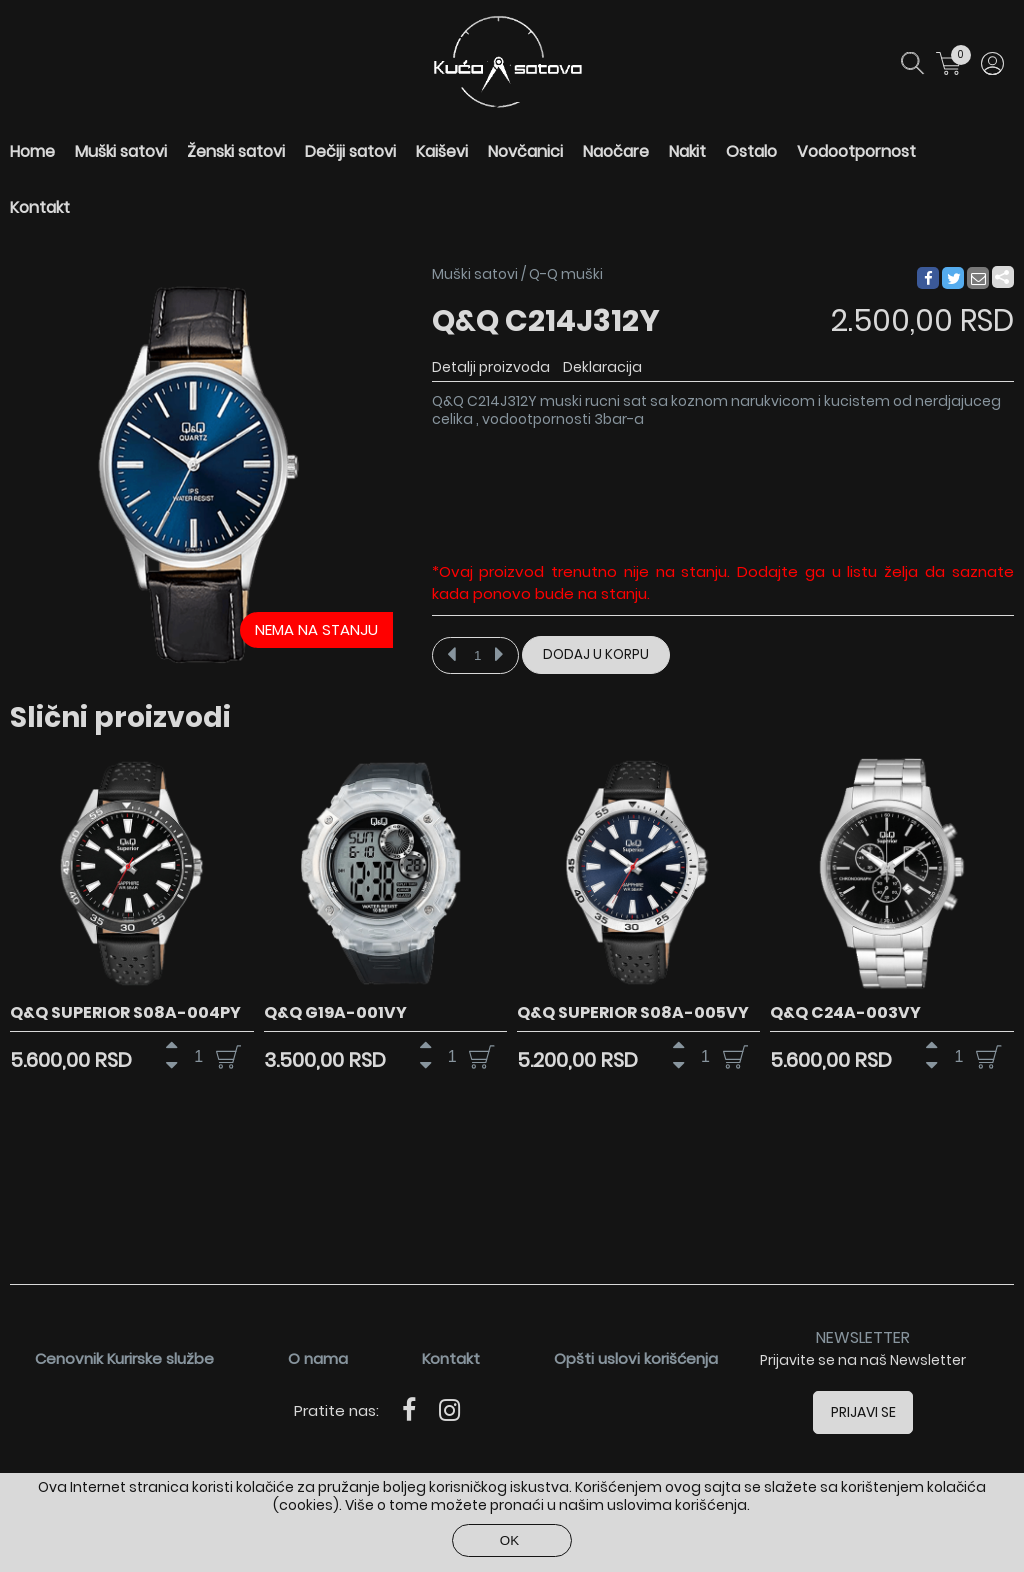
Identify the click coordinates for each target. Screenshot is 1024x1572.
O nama (318, 1358)
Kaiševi (442, 151)
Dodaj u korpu (596, 654)
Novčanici (525, 151)
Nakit (687, 151)
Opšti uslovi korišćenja (636, 1358)
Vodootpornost (856, 151)
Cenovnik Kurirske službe (124, 1358)
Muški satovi (121, 151)
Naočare (616, 151)
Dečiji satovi (350, 151)
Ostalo (751, 151)
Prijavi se (863, 1412)
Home (32, 151)
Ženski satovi (236, 151)
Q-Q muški (566, 274)
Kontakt (40, 207)
